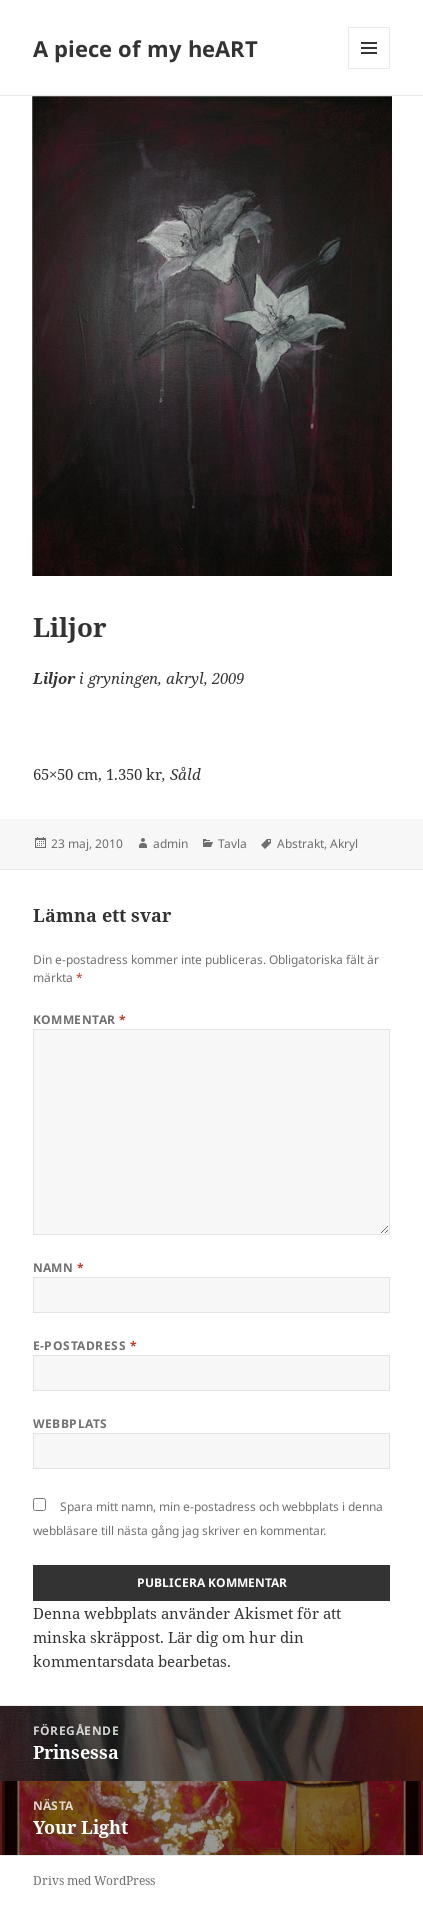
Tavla (232, 843)
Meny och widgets (369, 68)
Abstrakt (300, 843)
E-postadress (85, 1345)
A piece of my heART (145, 48)
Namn (59, 1267)
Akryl (344, 843)
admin (170, 843)
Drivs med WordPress (94, 1880)
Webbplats (70, 1423)
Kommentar (80, 1019)
